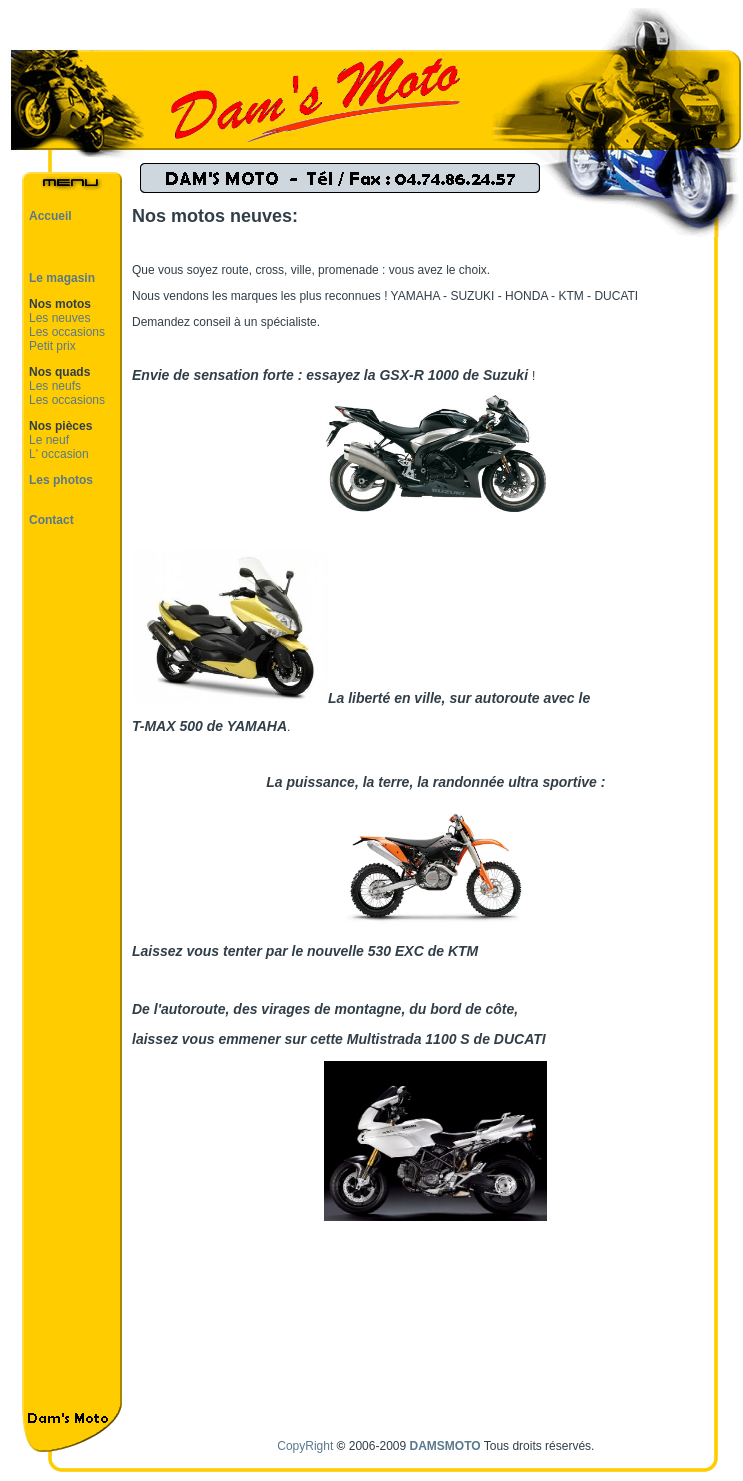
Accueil (50, 216)
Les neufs (55, 386)
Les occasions (67, 332)
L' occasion (59, 454)
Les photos (61, 480)
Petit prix (52, 346)
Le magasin (62, 278)
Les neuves (59, 318)
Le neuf (49, 440)
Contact (51, 520)
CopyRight (305, 1446)
